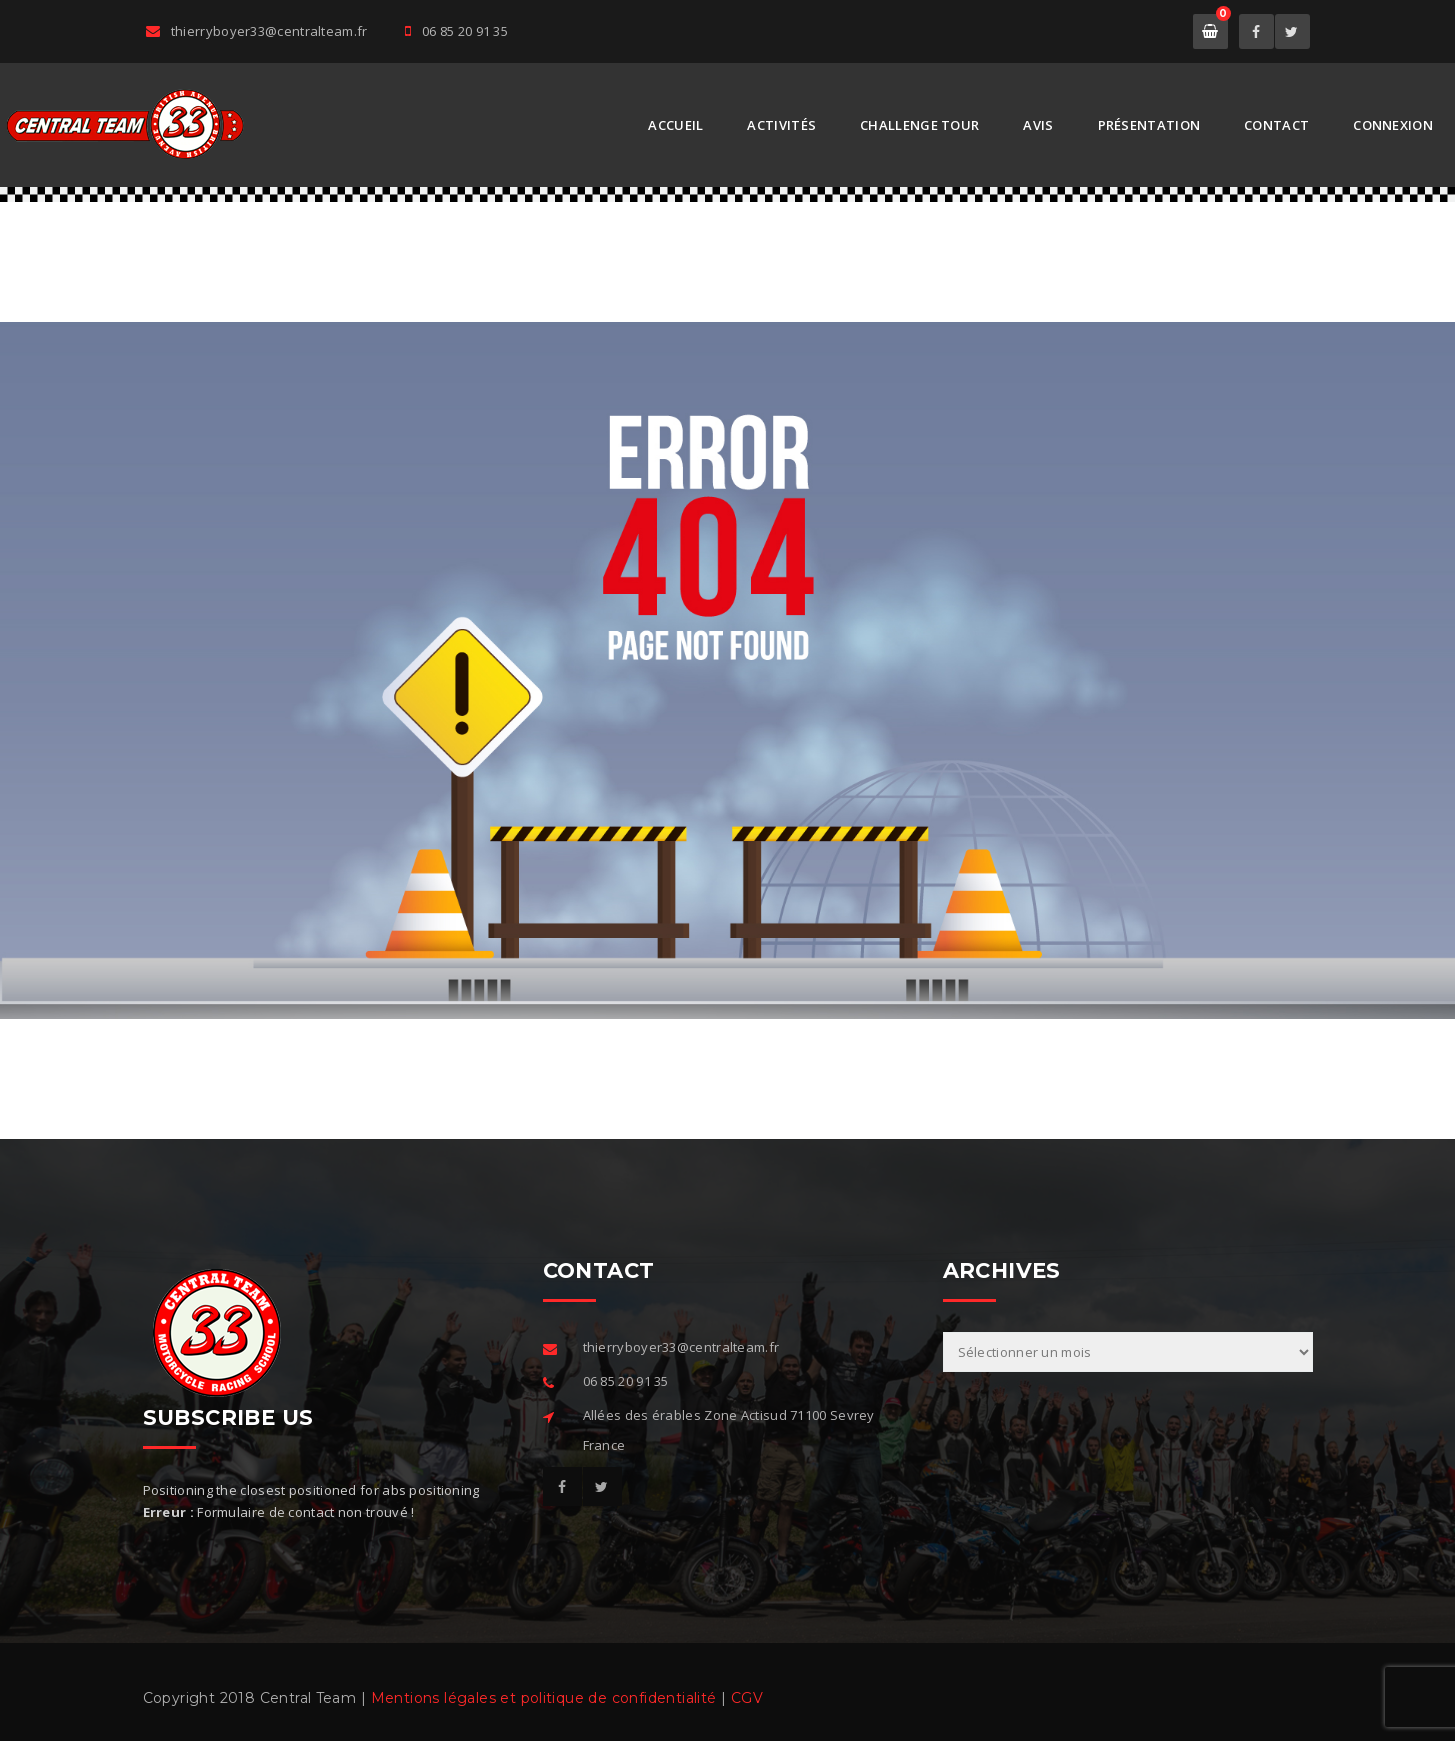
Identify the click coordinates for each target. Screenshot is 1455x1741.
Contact (1276, 125)
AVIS (1038, 125)
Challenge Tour (919, 125)
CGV (747, 1698)
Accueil (675, 125)
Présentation (1149, 125)
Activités (781, 125)
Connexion (1393, 125)
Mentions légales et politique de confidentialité (544, 1698)
